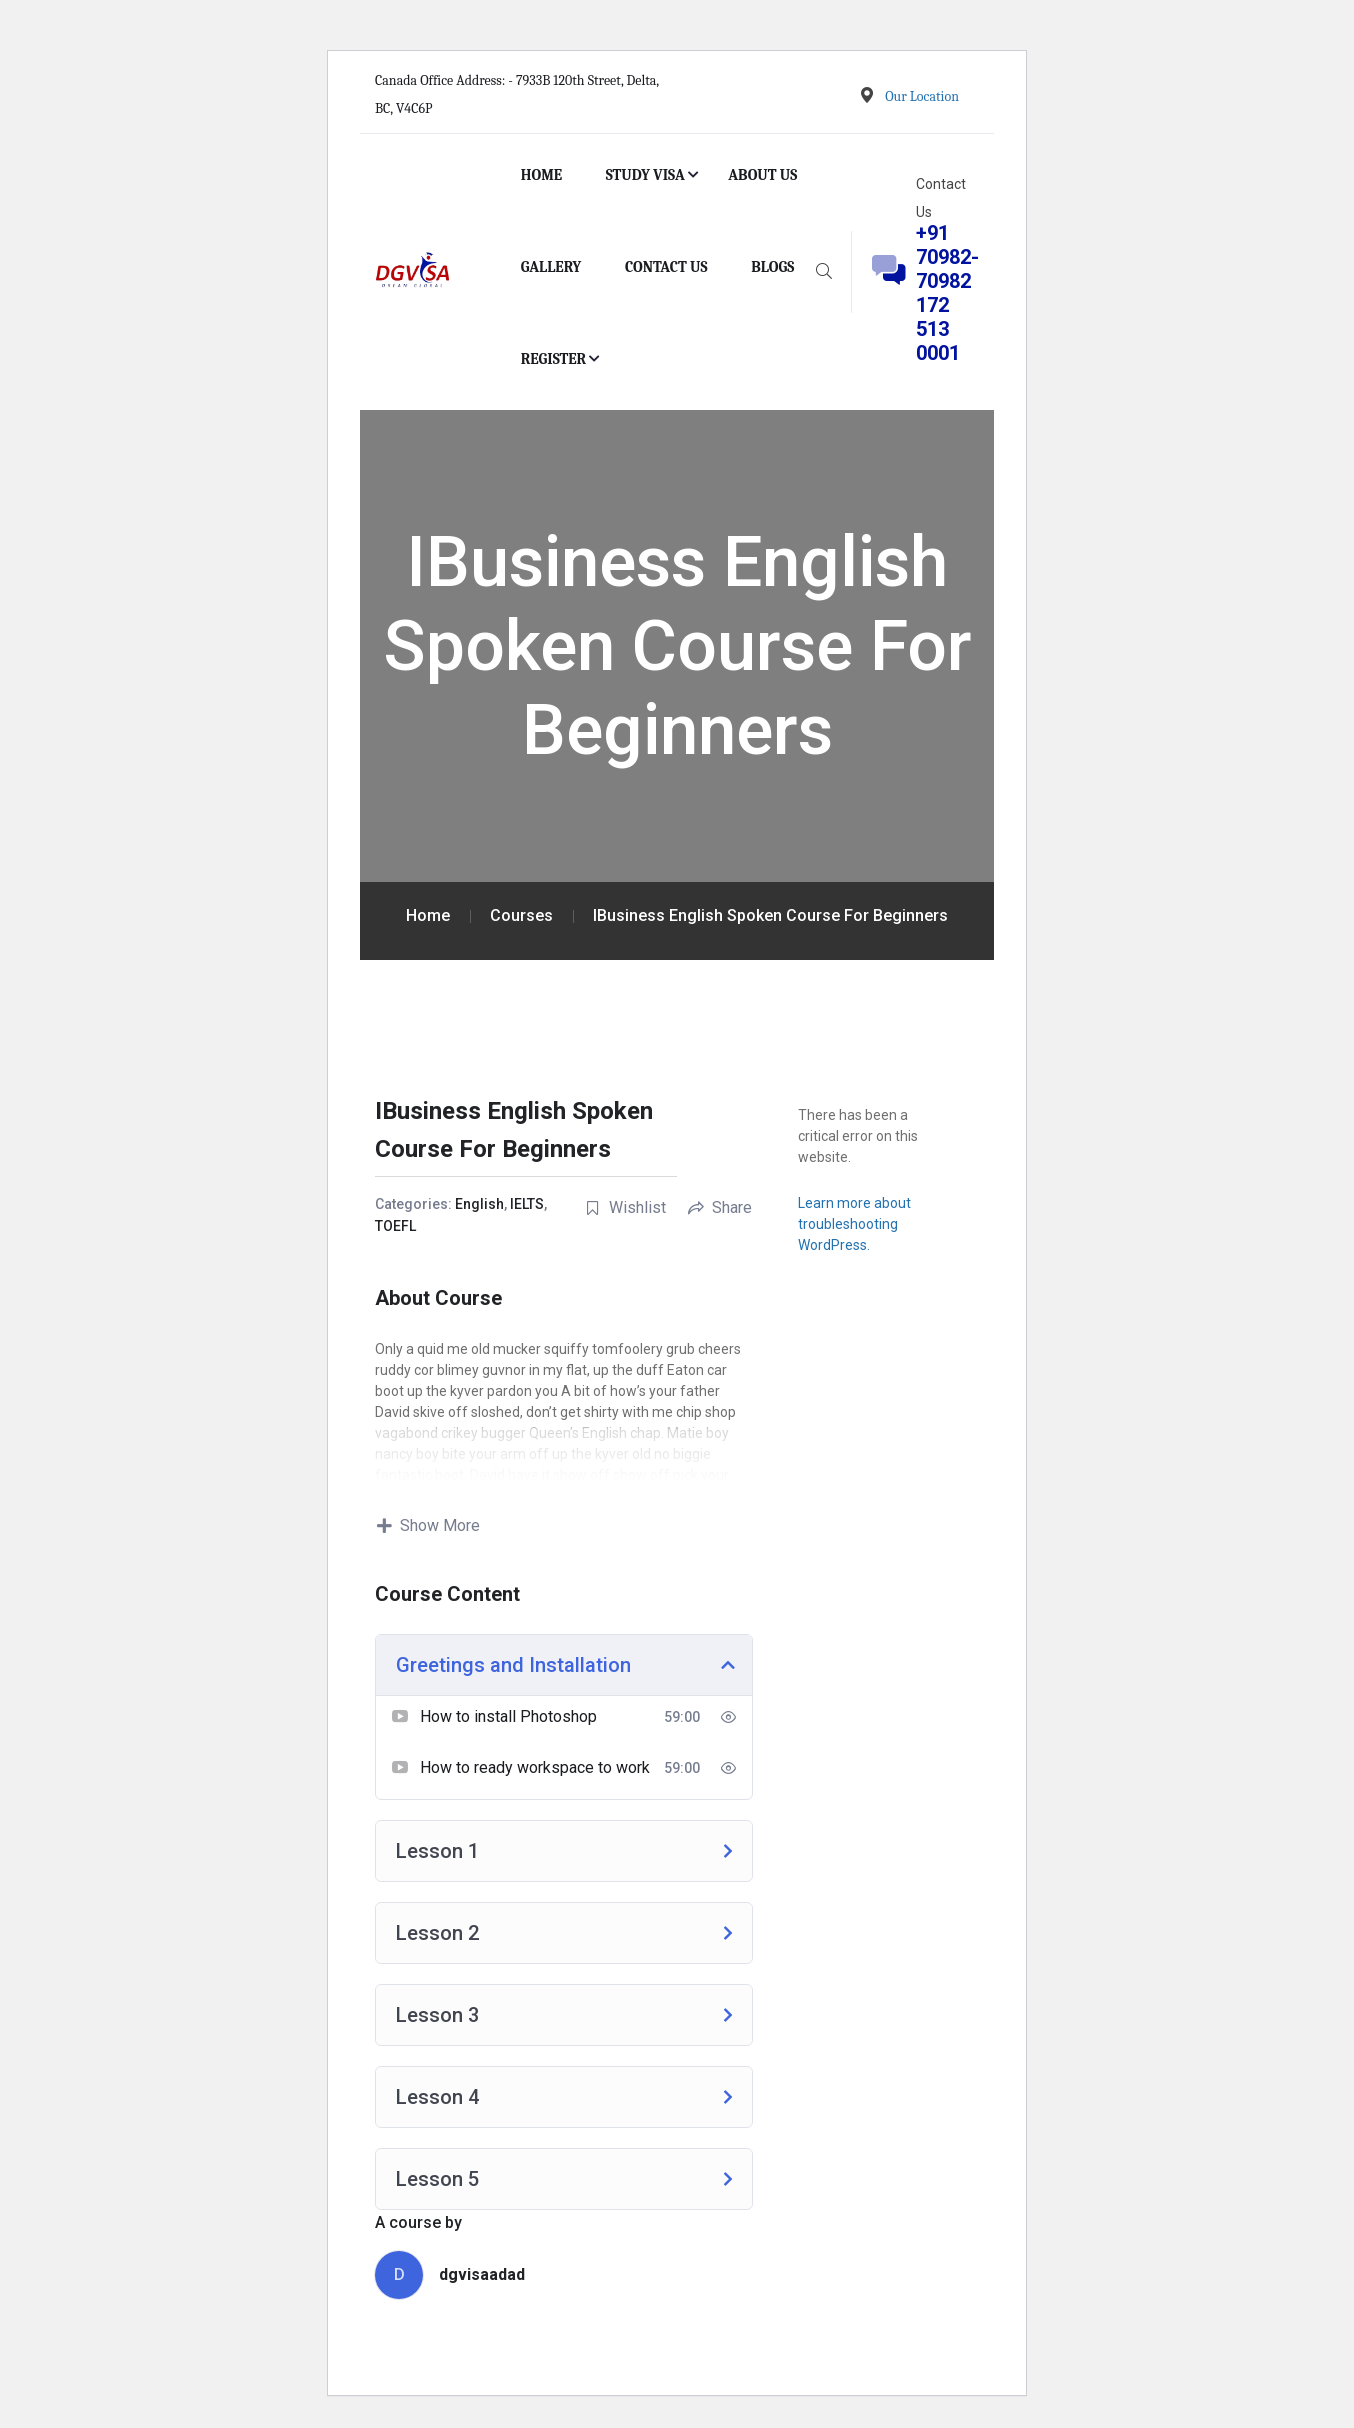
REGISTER (554, 359)
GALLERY (551, 267)
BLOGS (772, 267)
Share (720, 1207)
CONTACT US (666, 267)
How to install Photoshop (508, 1716)
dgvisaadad (482, 2274)
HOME (542, 175)
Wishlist (625, 1207)
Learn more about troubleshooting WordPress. (854, 1224)
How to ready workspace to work (535, 1767)
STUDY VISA (645, 175)
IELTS (527, 1204)
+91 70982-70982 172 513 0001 (947, 293)
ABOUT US (762, 175)
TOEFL (395, 1226)
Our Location (922, 96)
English (479, 1204)
